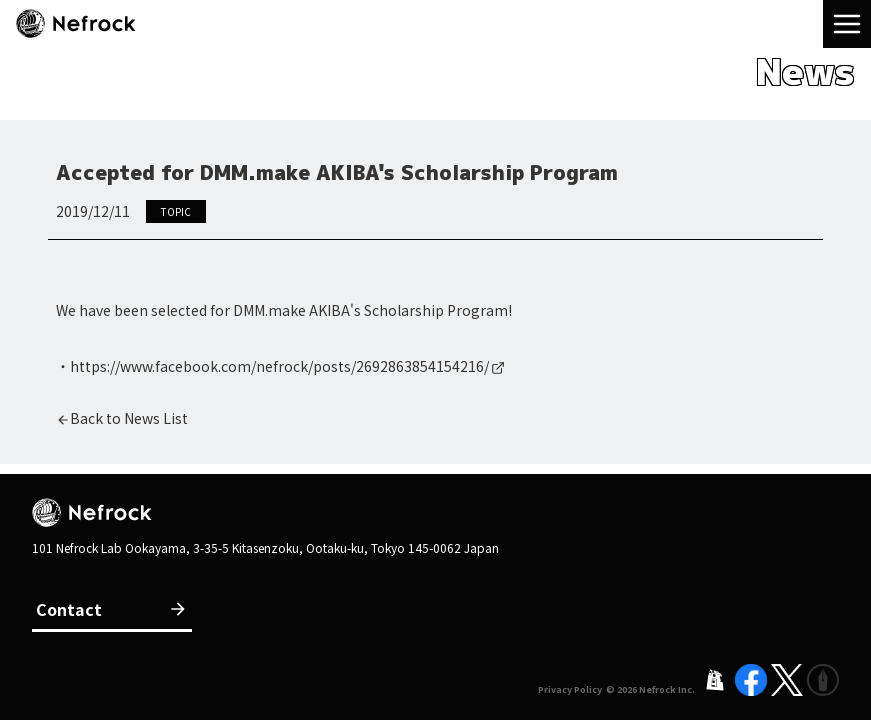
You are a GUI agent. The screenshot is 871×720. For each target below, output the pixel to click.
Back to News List (129, 418)
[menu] (847, 24)
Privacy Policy (570, 689)
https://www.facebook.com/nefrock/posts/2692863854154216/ (279, 366)
